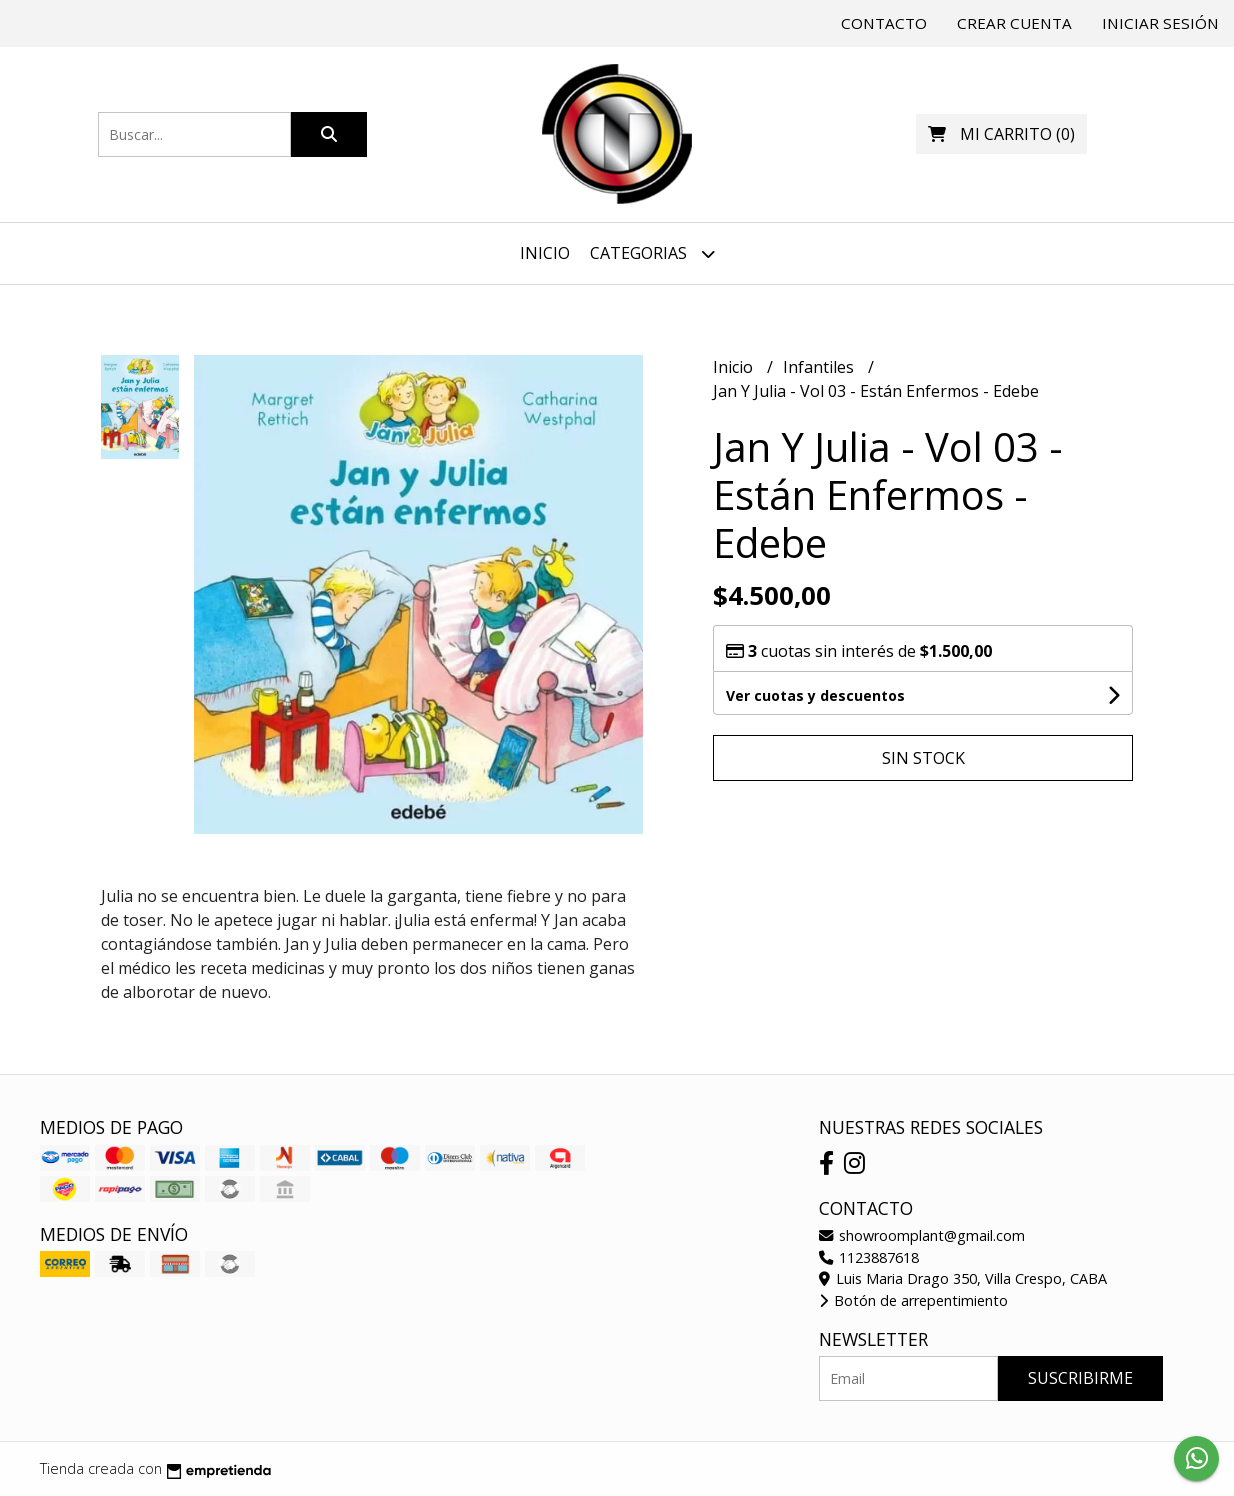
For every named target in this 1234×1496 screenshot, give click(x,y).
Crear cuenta (1014, 23)
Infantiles (820, 367)
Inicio (545, 253)
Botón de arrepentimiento (913, 1300)
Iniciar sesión (1160, 23)
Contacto (884, 23)
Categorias (652, 253)
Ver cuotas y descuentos (815, 695)
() (1001, 134)
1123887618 (869, 1257)
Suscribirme (1080, 1378)
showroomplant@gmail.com (922, 1235)
